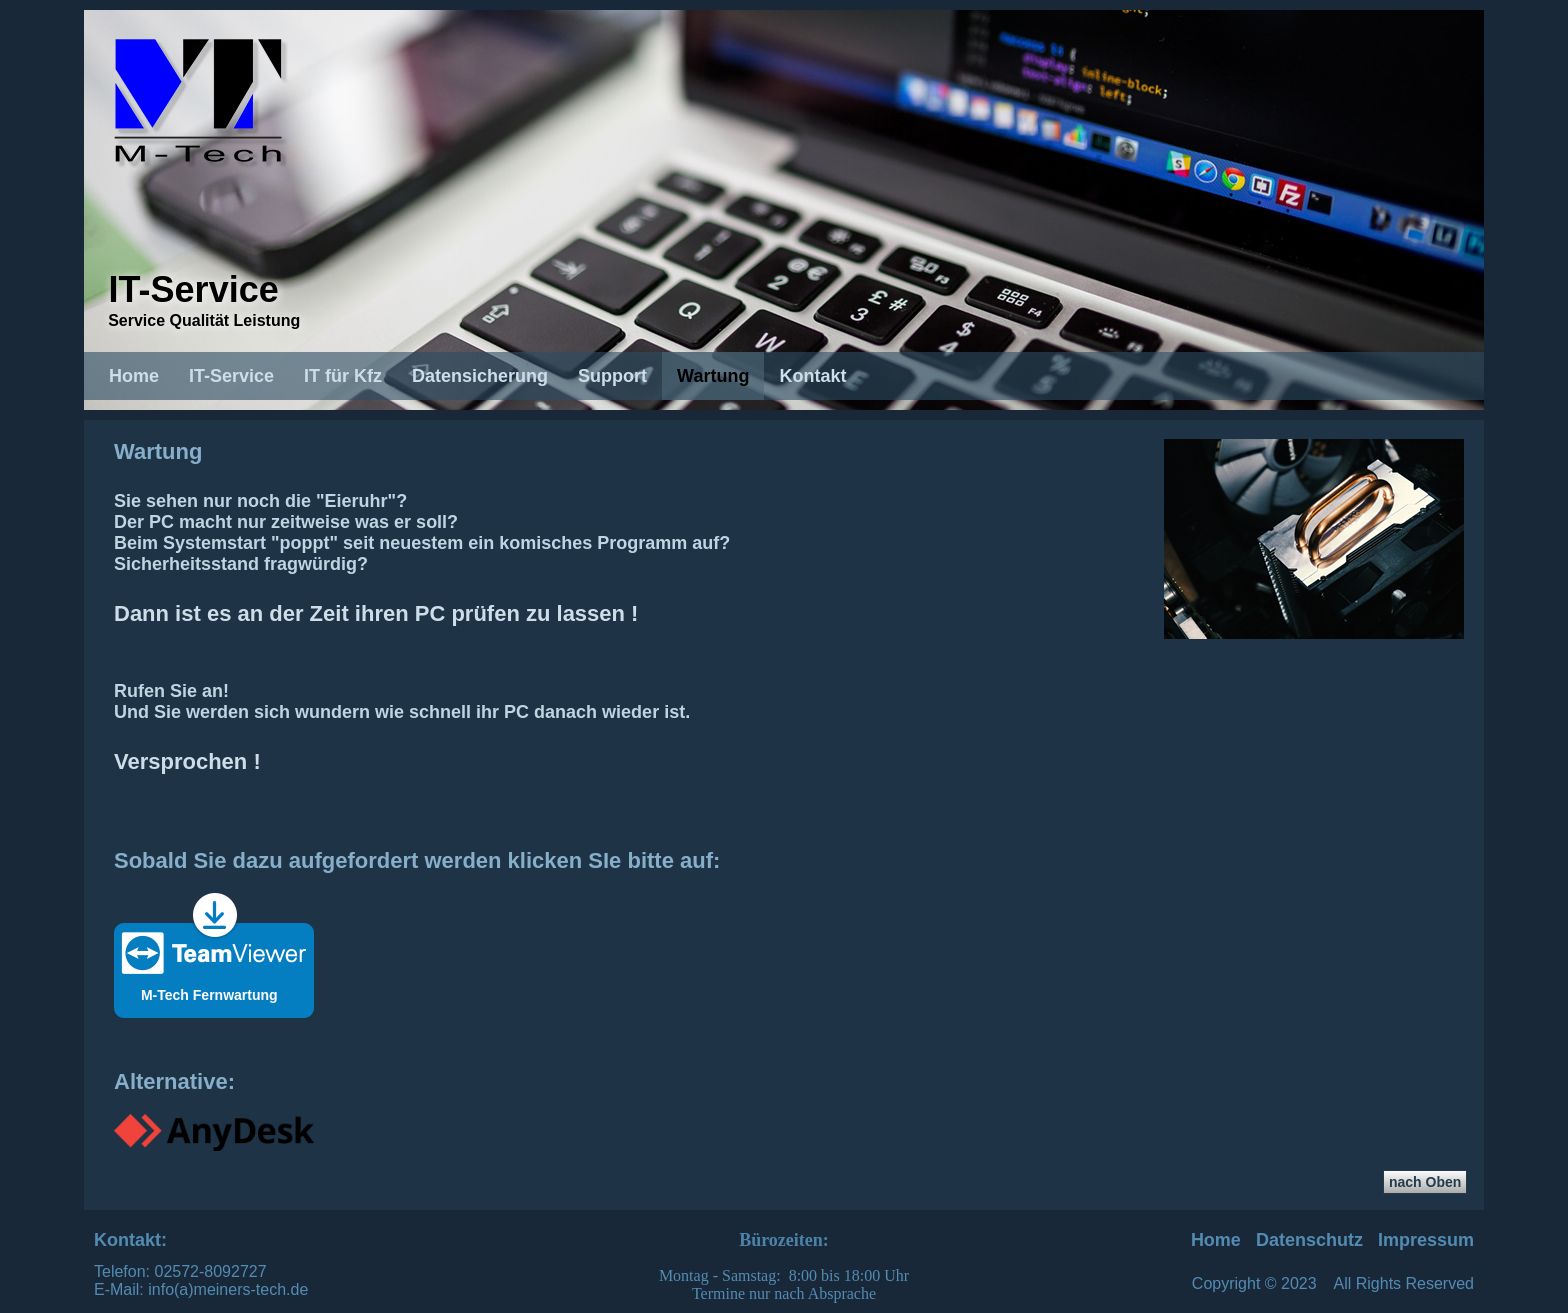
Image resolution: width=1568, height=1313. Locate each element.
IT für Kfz (343, 376)
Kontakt (812, 376)
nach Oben (1425, 1182)
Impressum (1426, 1240)
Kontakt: (130, 1240)
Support (612, 376)
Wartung (713, 376)
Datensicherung (480, 376)
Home (134, 376)
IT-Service (194, 289)
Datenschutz (1309, 1240)
